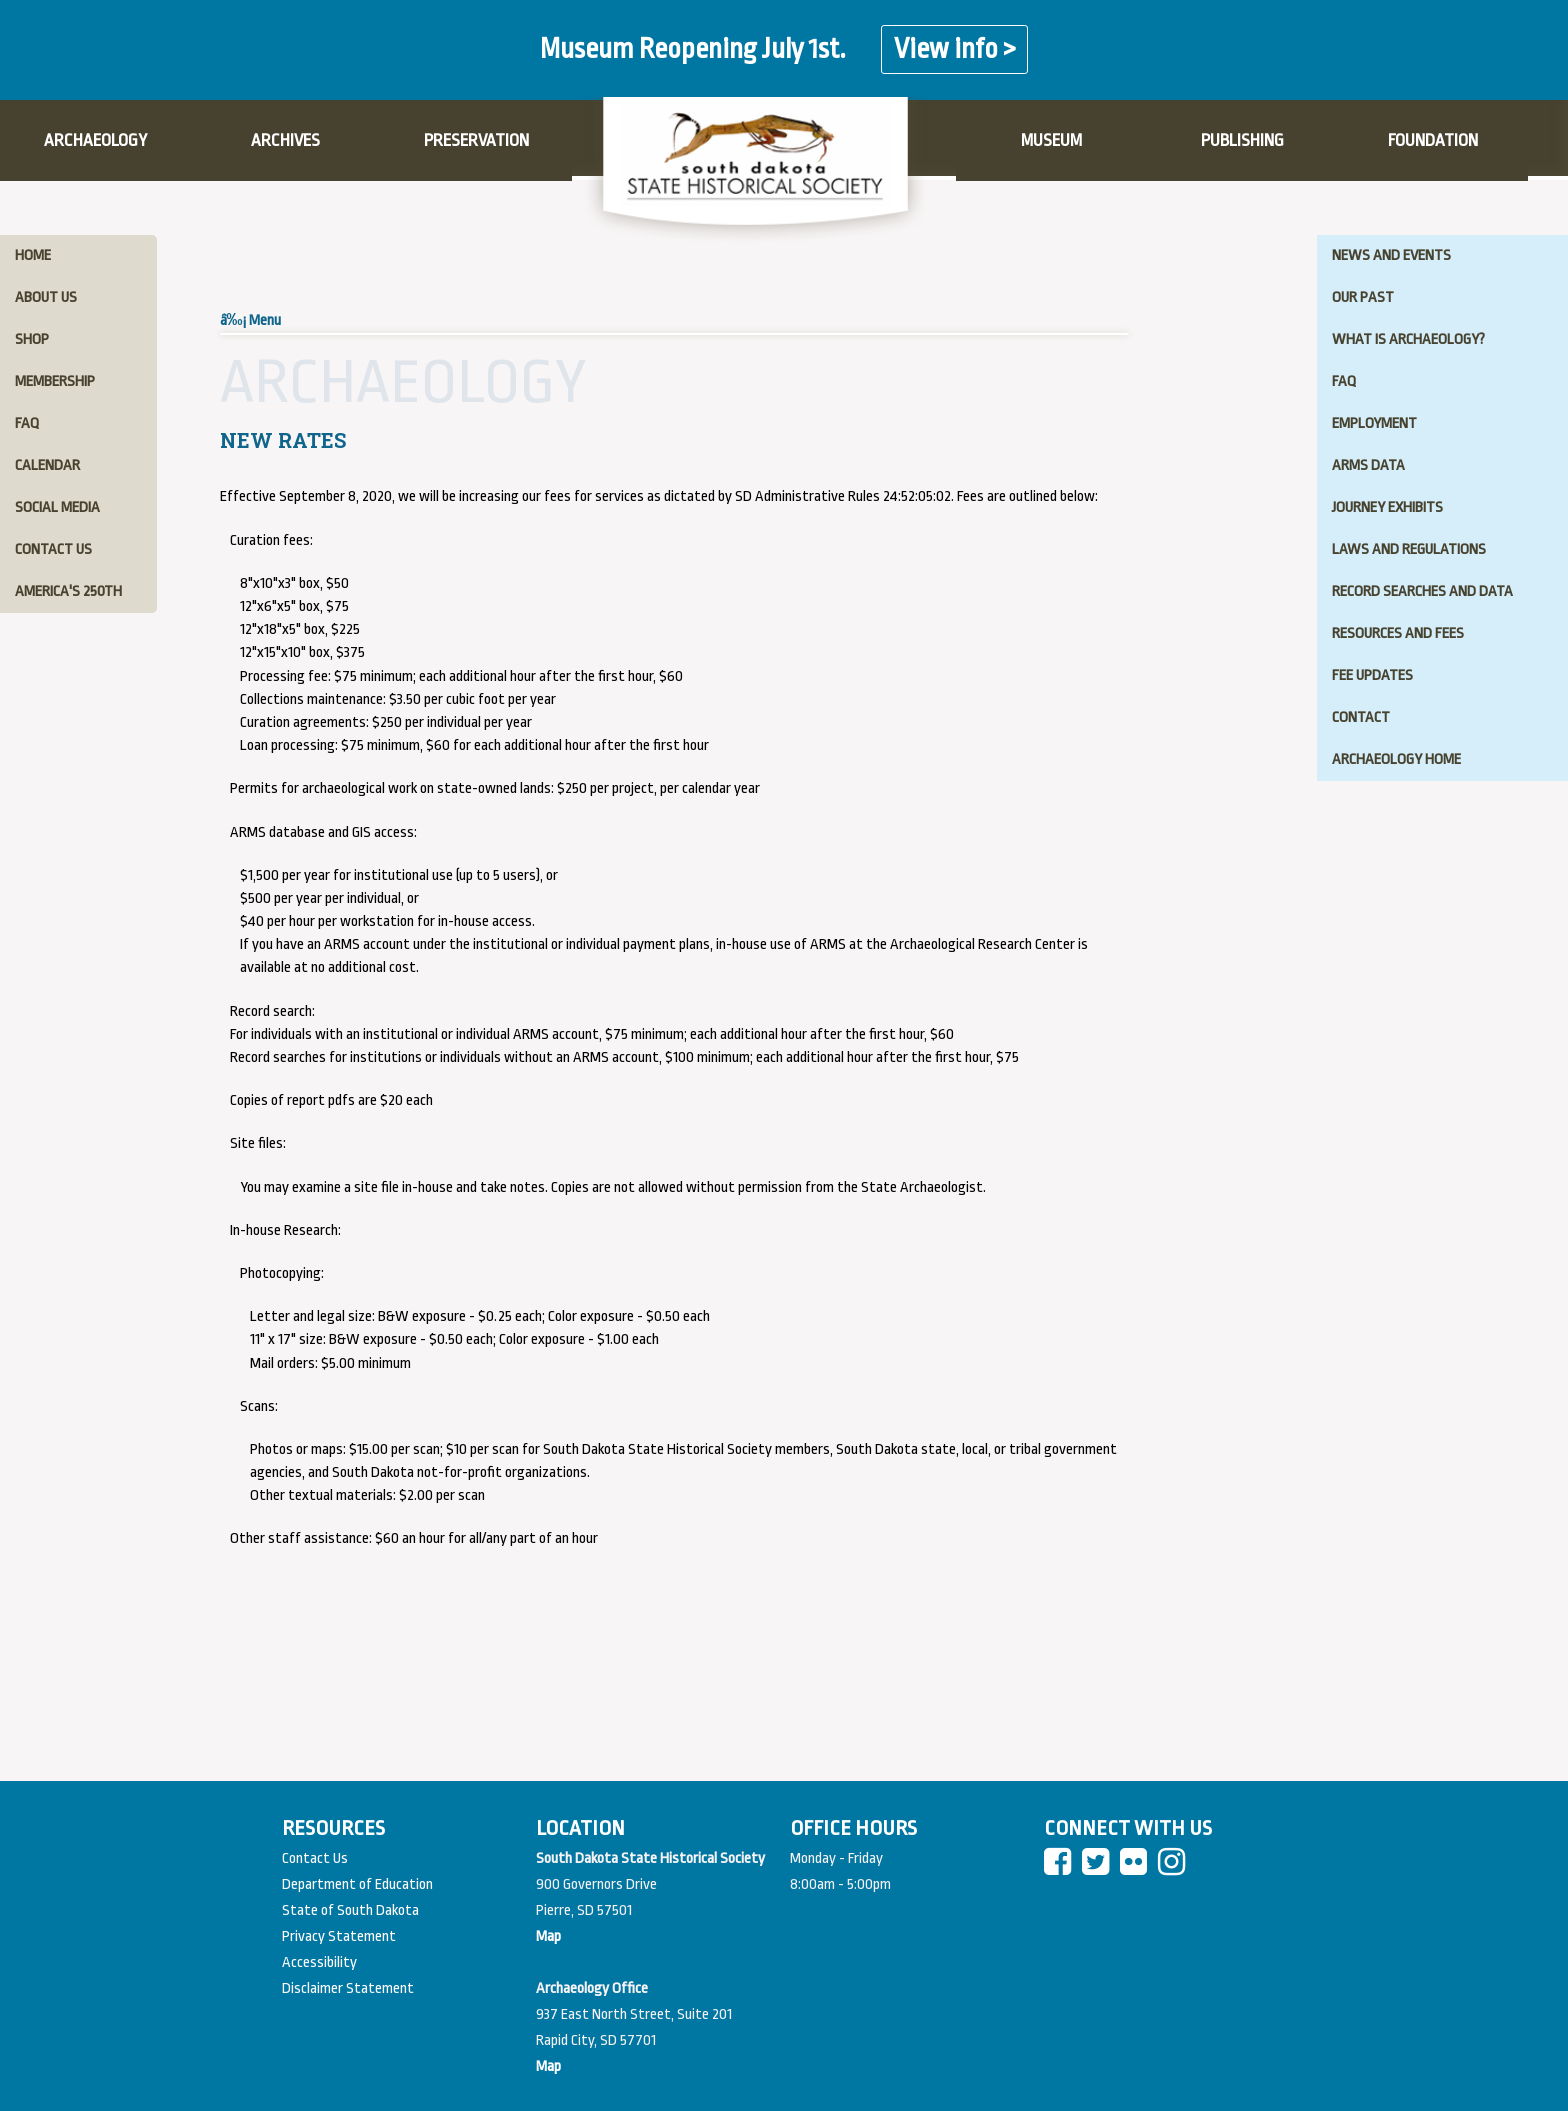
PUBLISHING (1242, 140)
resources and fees (1398, 633)
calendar (47, 465)
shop (32, 339)
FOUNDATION (1433, 140)
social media (57, 507)
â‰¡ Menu (250, 320)
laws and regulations (1409, 549)
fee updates (1372, 675)
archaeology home (1396, 759)
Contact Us (315, 1858)
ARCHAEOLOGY (95, 140)
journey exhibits (1387, 507)
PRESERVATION (476, 140)
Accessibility (319, 1962)
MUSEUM (1051, 140)
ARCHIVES (285, 140)
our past (1363, 297)
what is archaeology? (1408, 339)
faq (27, 423)
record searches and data (1422, 591)
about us (46, 297)
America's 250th (68, 591)
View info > (954, 49)
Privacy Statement (339, 1936)
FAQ (1344, 381)
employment (1374, 423)
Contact (1361, 717)
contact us (53, 549)
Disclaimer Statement (348, 1988)
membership (55, 381)
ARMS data (1368, 465)
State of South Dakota (350, 1910)
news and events (1391, 255)
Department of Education (357, 1884)
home (33, 255)
